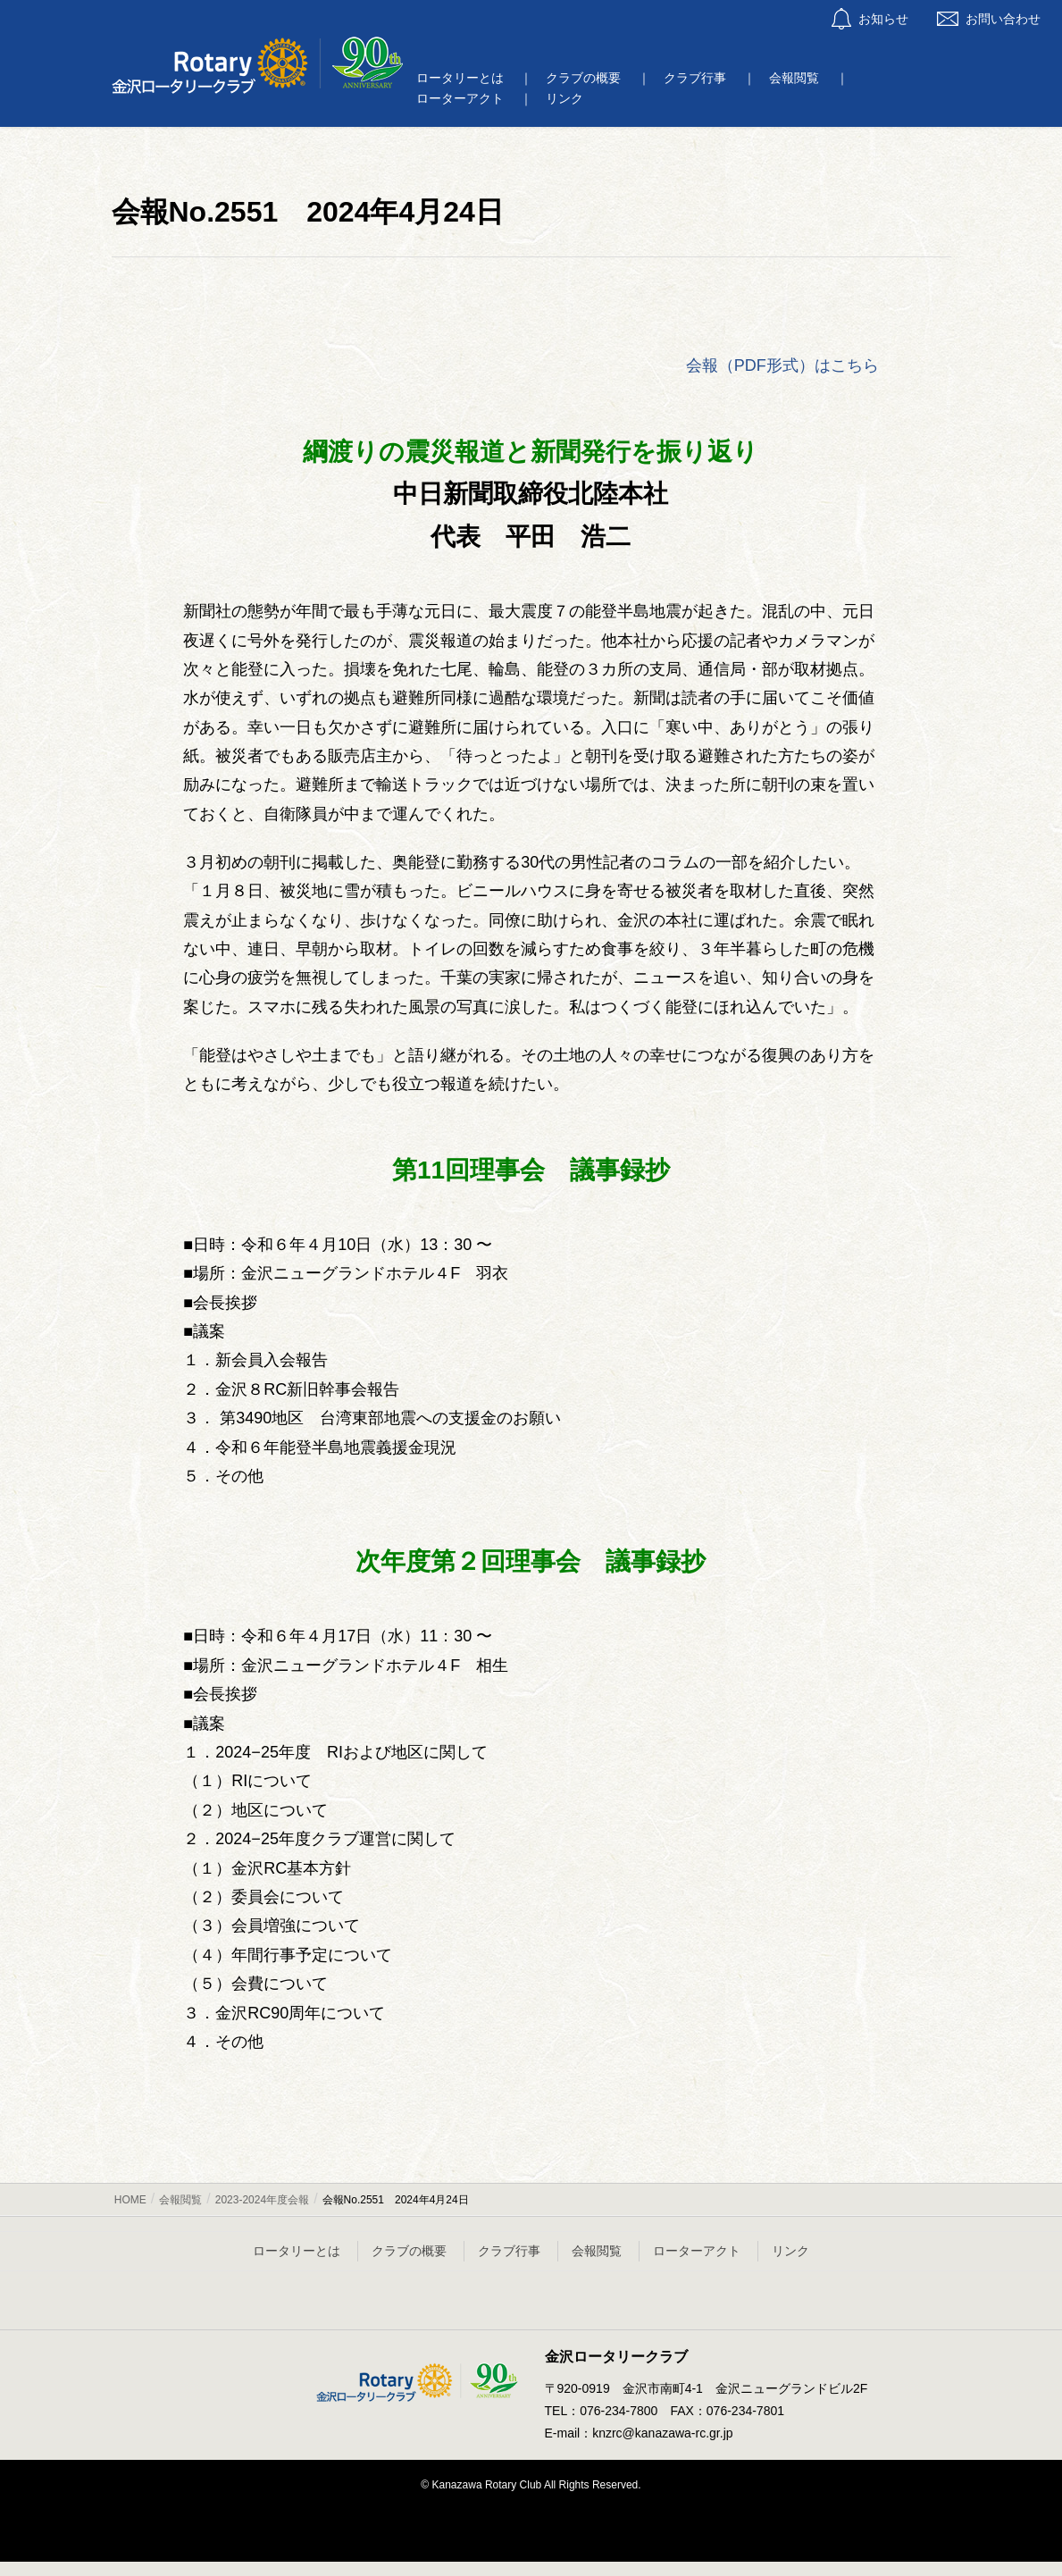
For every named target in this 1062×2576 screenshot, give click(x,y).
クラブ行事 (509, 2251)
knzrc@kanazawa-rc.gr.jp (662, 2433)
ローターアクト (696, 2251)
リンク (790, 2251)
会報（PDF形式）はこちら (782, 365)
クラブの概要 (409, 2251)
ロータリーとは (296, 2251)
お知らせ (870, 18)
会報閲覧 (597, 2251)
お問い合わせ (989, 18)
